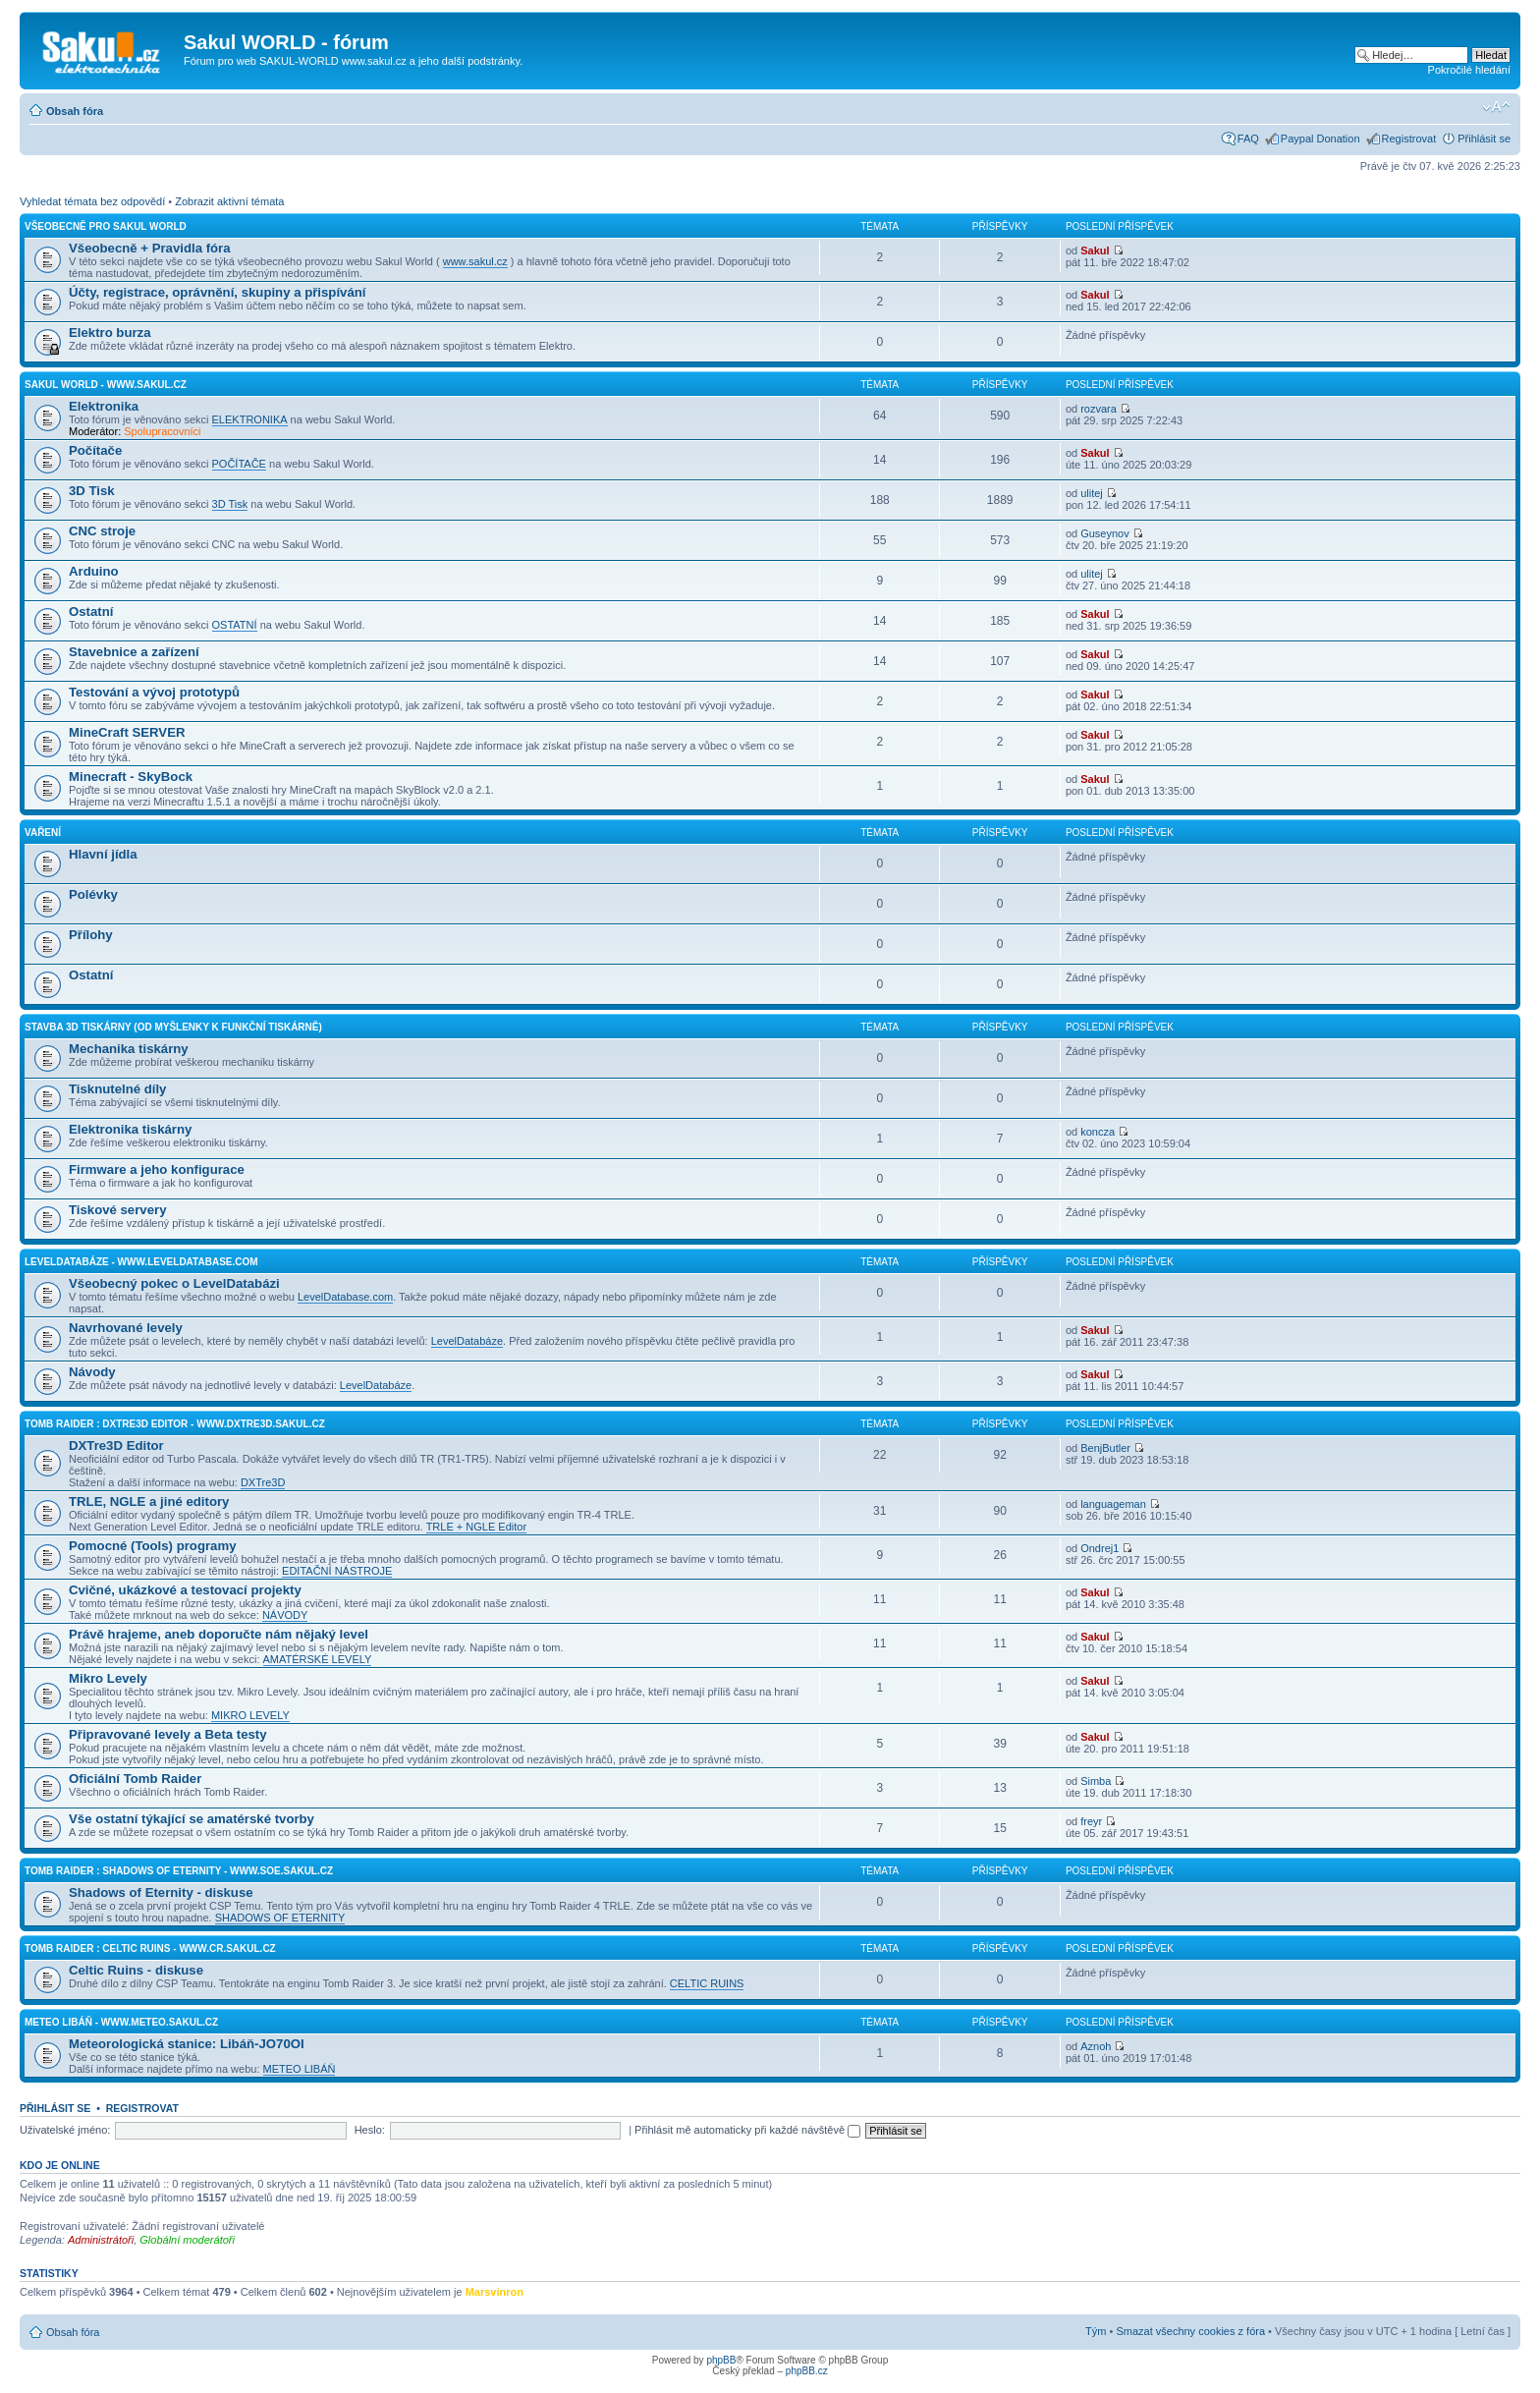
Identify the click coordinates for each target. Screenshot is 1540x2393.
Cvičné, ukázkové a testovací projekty (185, 1590)
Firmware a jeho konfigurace (157, 1169)
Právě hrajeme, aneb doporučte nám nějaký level (218, 1634)
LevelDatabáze (467, 1341)
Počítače (95, 450)
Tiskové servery (117, 1209)
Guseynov (1104, 533)
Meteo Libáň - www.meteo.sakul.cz (121, 2022)
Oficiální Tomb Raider (135, 1778)
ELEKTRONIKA (250, 419)
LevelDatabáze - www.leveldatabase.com (141, 1261)
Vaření (43, 832)
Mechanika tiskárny (129, 1048)
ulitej (1091, 493)
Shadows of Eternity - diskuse (161, 1892)
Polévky (93, 894)
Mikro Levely (108, 1678)
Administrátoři (101, 2240)
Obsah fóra (74, 111)
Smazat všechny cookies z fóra (1190, 2331)
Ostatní (91, 611)
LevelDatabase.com (345, 1297)
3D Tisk (92, 490)
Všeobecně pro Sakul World (106, 226)
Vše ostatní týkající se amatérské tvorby (191, 1818)
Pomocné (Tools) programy (152, 1545)
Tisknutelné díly (117, 1089)
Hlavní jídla (103, 854)
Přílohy (91, 934)
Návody (92, 1371)
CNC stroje (102, 531)
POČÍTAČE (239, 464)
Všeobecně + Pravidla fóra (150, 248)
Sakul (1094, 250)
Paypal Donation (1320, 138)
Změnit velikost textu (1496, 107)
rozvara (1098, 409)
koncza (1097, 1132)
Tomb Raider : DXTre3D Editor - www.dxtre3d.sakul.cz (175, 1424)
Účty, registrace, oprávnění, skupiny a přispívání (217, 292)
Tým (1095, 2331)
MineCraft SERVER (127, 732)
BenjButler (1105, 1448)
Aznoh (1095, 2046)
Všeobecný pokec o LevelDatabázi (174, 1283)
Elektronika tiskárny (130, 1129)
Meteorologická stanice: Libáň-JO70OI (186, 2043)
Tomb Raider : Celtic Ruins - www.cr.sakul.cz (150, 1948)
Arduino (94, 571)
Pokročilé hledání (1469, 70)
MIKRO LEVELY (250, 1715)
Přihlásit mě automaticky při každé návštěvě (747, 2130)
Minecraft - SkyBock (130, 776)
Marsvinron (494, 2292)
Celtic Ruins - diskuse (136, 1970)
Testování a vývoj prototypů (154, 692)
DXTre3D (263, 1482)
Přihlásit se (1484, 138)
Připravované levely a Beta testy (168, 1734)
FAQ (1248, 138)
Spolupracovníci (162, 431)
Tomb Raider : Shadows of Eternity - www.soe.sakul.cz (179, 1870)
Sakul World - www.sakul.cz (106, 384)
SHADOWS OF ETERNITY (280, 1917)
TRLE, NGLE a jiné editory (149, 1501)
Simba (1095, 1781)
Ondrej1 (1099, 1548)
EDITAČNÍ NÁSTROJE (337, 1571)
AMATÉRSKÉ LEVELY (317, 1659)
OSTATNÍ (234, 625)
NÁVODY (284, 1615)
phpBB (721, 2360)
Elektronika (103, 406)
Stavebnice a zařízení (134, 651)
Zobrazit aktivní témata (229, 201)
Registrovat (1409, 138)
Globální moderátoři (187, 2240)
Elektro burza (110, 332)
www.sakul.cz (475, 261)
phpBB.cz (807, 2370)
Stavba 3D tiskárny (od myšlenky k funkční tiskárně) (173, 1027)
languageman (1113, 1504)
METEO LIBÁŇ (299, 2069)
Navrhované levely (126, 1327)
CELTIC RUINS (707, 1983)
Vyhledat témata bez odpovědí (92, 201)
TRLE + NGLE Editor (476, 1526)
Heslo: (370, 2130)
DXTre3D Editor (116, 1445)
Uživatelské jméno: (65, 2130)
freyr (1091, 1821)
